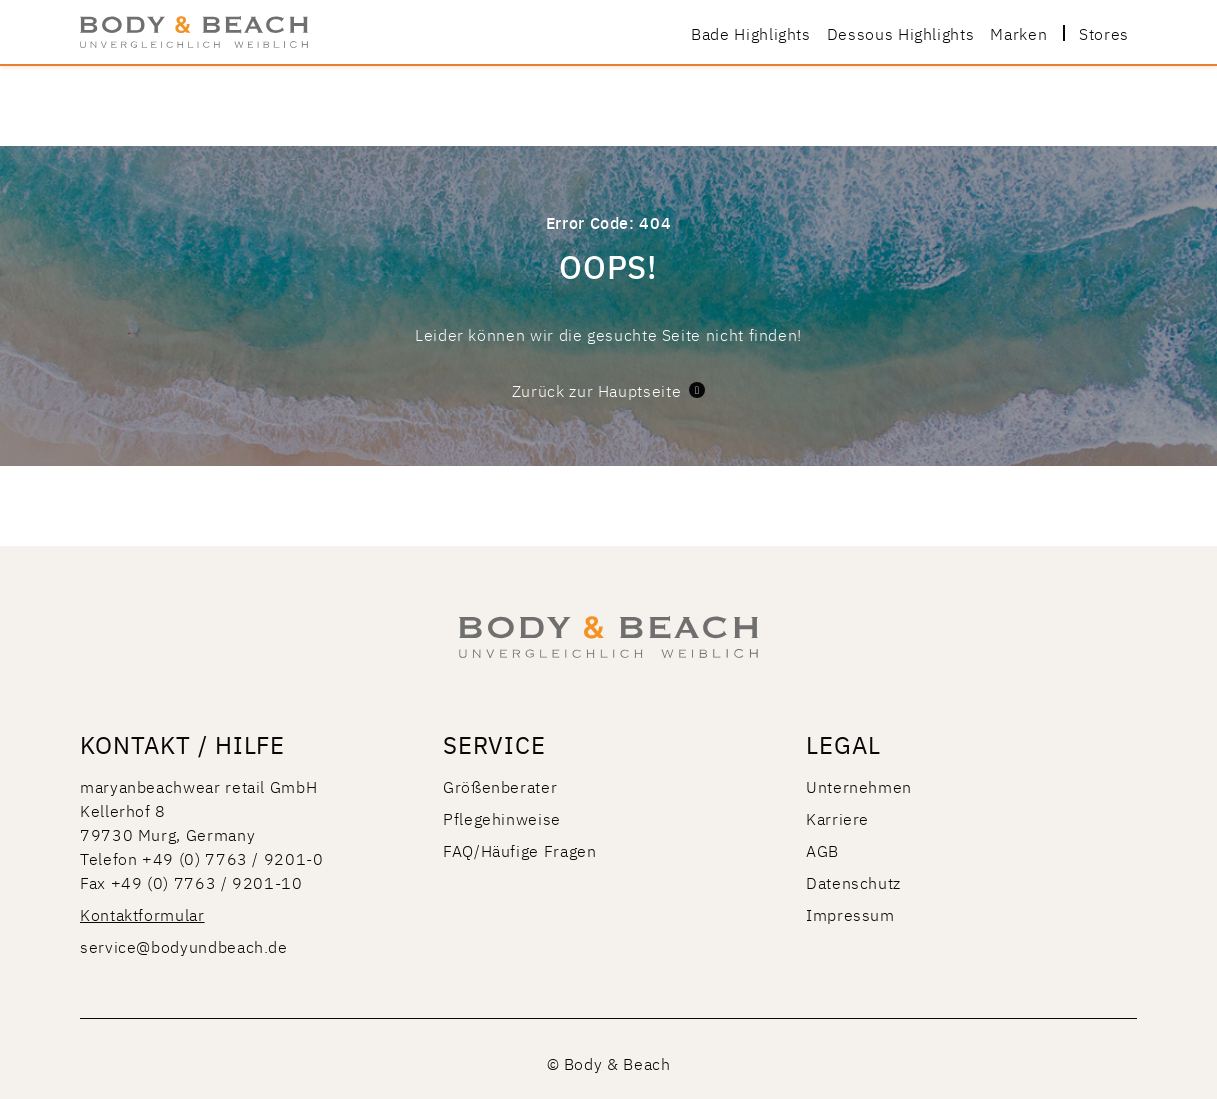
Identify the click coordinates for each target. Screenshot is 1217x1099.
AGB (822, 850)
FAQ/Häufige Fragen (520, 850)
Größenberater (500, 786)
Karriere (837, 818)
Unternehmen (859, 786)
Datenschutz (853, 882)
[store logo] (194, 32)
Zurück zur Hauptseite (608, 390)
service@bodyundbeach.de (184, 946)
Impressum (850, 914)
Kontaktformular (142, 914)
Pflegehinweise (502, 818)
